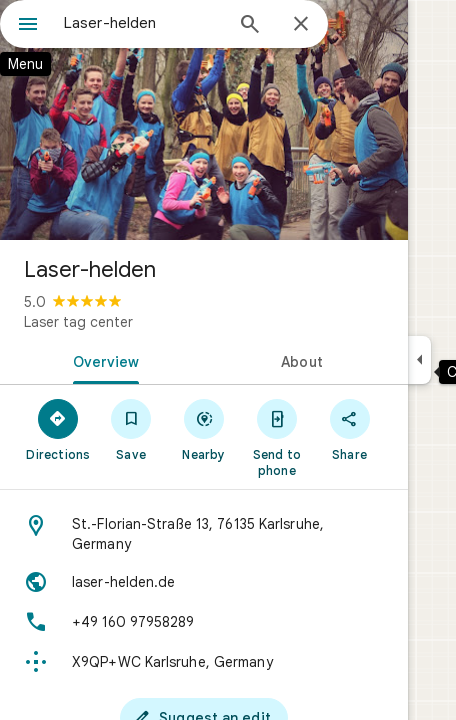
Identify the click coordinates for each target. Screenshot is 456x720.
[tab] (102, 360)
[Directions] (58, 429)
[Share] (349, 429)
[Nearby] (204, 429)
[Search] (250, 26)
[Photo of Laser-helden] (204, 120)
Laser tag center (78, 322)
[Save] (131, 429)
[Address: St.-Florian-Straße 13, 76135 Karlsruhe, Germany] (204, 534)
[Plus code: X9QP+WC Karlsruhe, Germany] (204, 662)
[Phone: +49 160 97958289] (204, 622)
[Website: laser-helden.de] (204, 582)
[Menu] (28, 26)
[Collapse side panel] (419, 360)
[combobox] (143, 23)
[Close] (301, 25)
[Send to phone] (276, 437)
